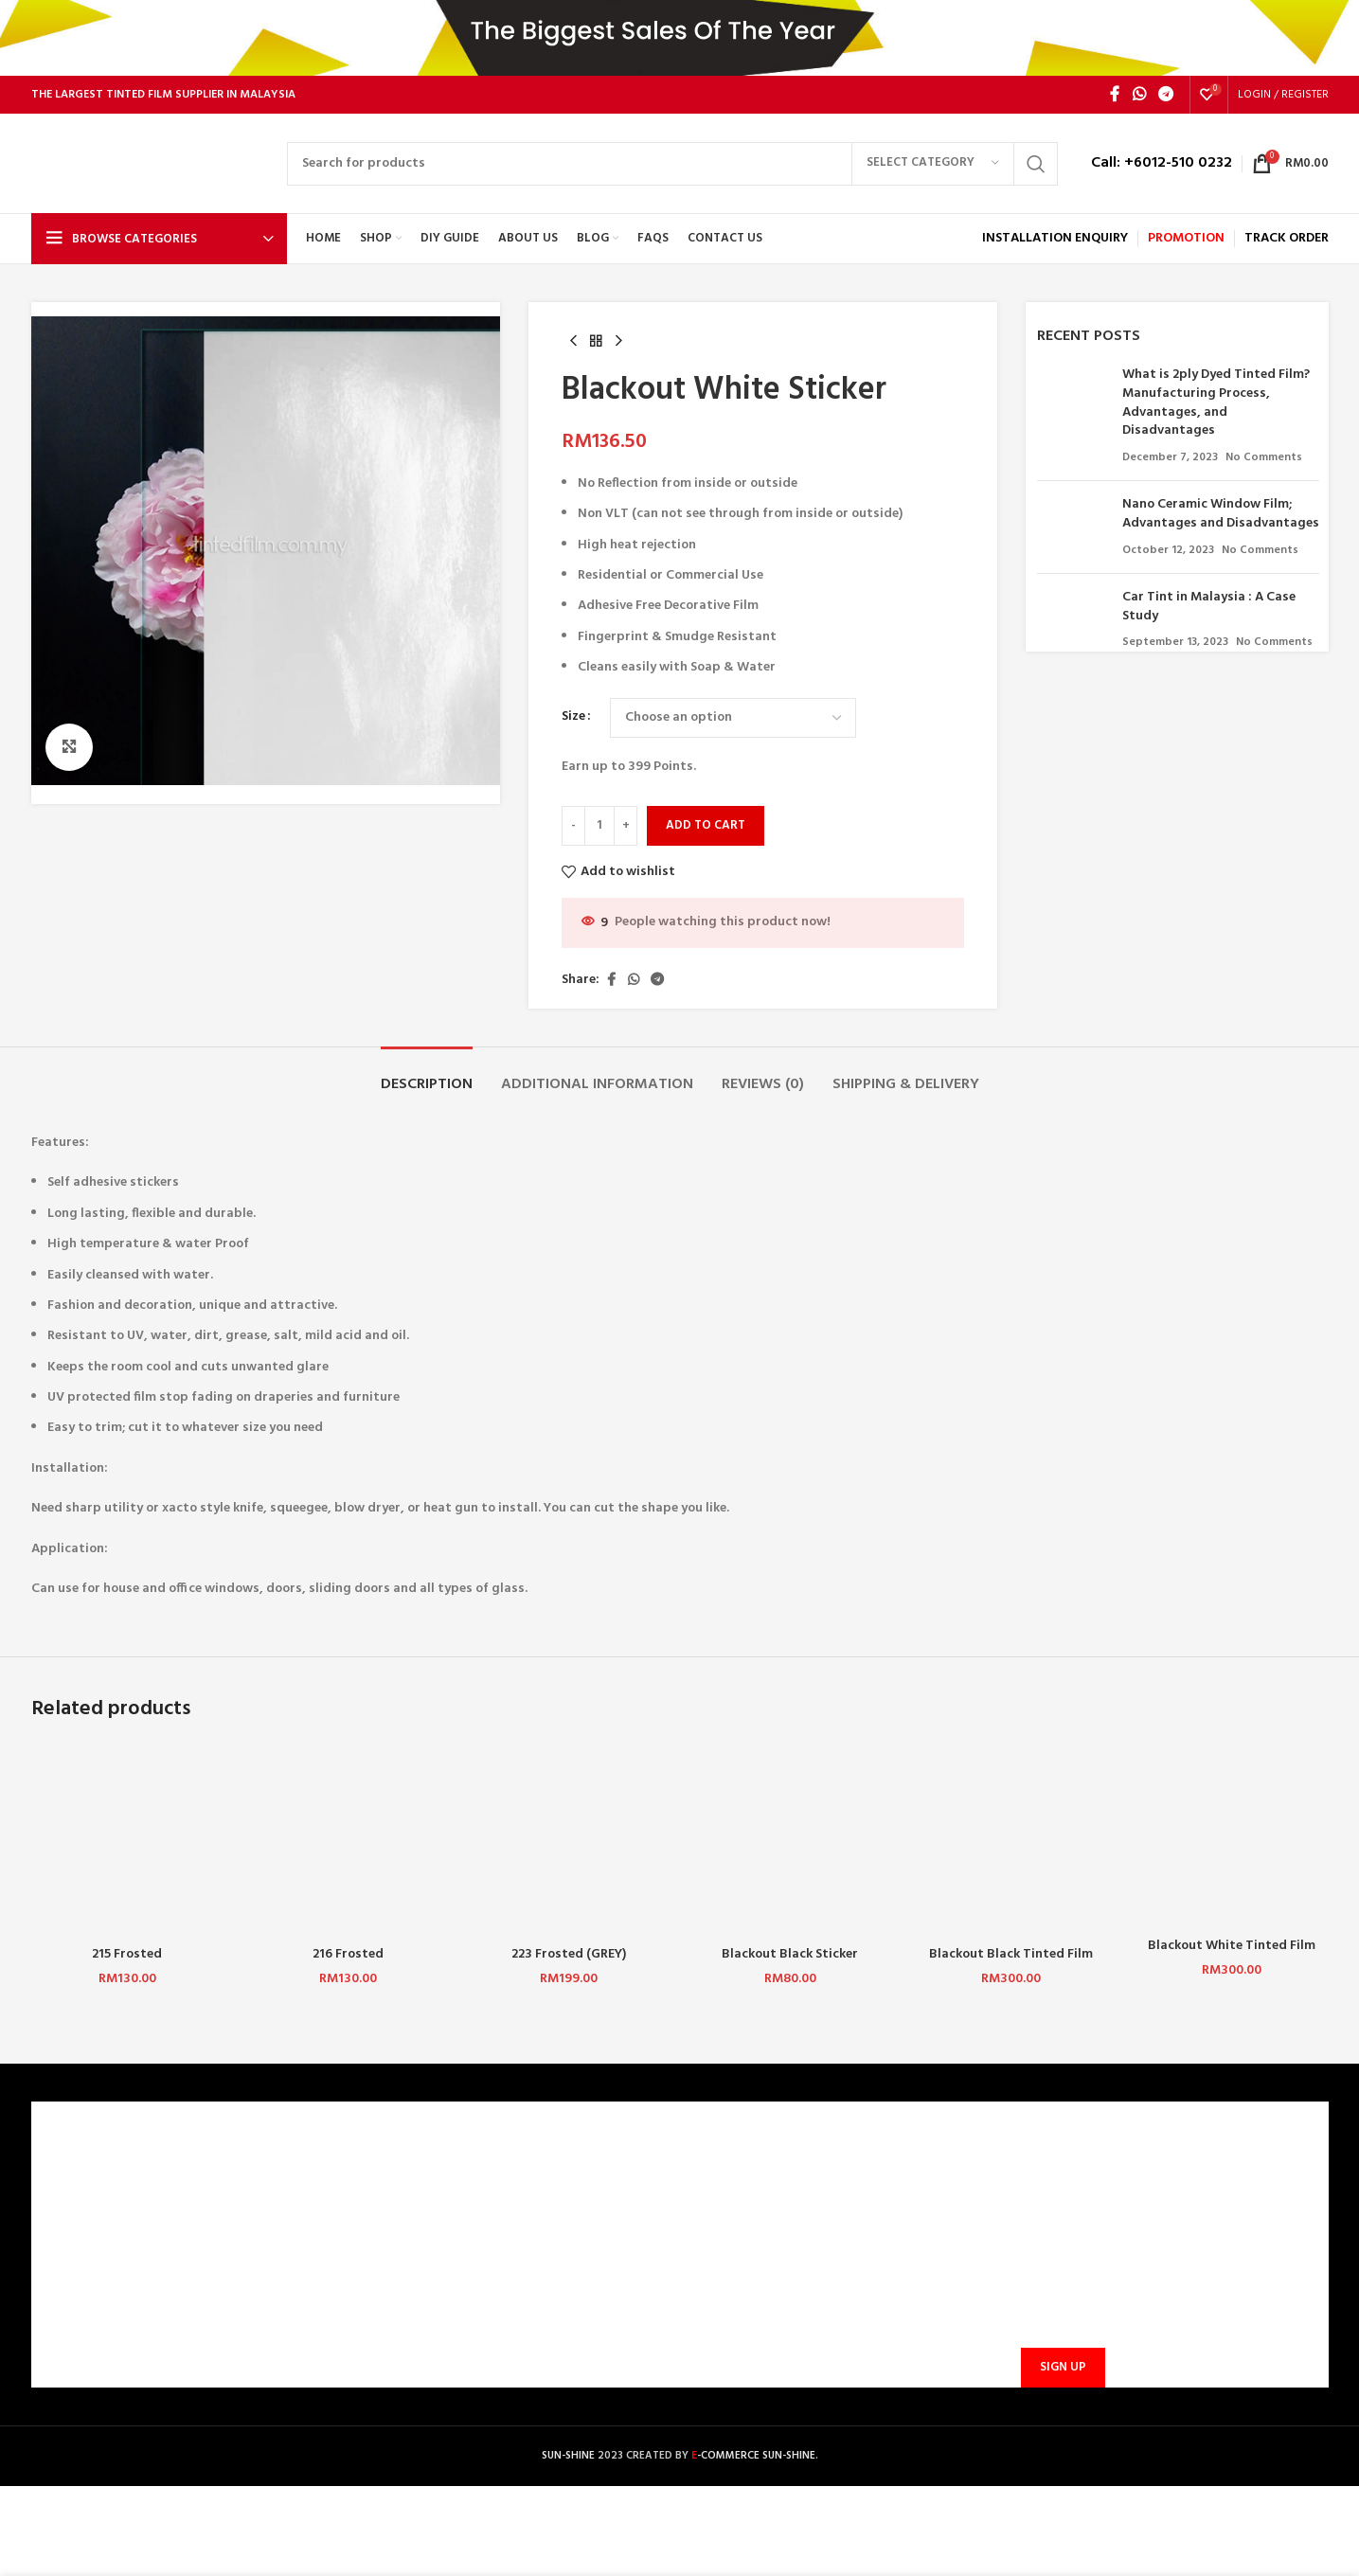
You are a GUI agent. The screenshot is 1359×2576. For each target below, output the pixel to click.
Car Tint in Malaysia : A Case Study (1209, 606)
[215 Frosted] (127, 1840)
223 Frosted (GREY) (568, 1954)
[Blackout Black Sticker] (789, 1840)
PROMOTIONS (410, 2303)
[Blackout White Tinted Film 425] (1231, 1836)
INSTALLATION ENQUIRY (1055, 238)
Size (573, 717)
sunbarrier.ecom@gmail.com (827, 2260)
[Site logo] (149, 163)
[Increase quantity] (625, 826)
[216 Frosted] (348, 1840)
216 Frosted (348, 1954)
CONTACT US (408, 2174)
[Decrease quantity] (573, 826)
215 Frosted (127, 1954)
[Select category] (932, 164)
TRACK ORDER (410, 2336)
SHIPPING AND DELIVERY (441, 2270)
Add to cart (705, 825)
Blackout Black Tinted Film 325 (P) (1011, 1963)
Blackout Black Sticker (790, 1954)
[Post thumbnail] (1072, 416)
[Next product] (618, 342)
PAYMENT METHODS (430, 2238)
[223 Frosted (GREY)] (569, 1840)
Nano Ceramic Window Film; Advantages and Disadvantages (1220, 513)
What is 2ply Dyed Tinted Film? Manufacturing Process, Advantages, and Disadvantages (1216, 402)
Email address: (1060, 2275)
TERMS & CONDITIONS (110, 2238)
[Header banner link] (679, 38)
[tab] (427, 1075)
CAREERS (69, 2206)
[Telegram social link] (1165, 95)
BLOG (60, 2303)
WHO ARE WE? (85, 2174)
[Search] (672, 164)
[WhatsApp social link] (1139, 95)
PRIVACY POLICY (92, 2270)
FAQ (380, 2206)
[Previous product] (573, 342)
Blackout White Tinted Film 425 (1231, 1955)
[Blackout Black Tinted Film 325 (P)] (1011, 1840)
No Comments (1263, 457)
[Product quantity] (599, 826)
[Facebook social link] (1114, 95)
